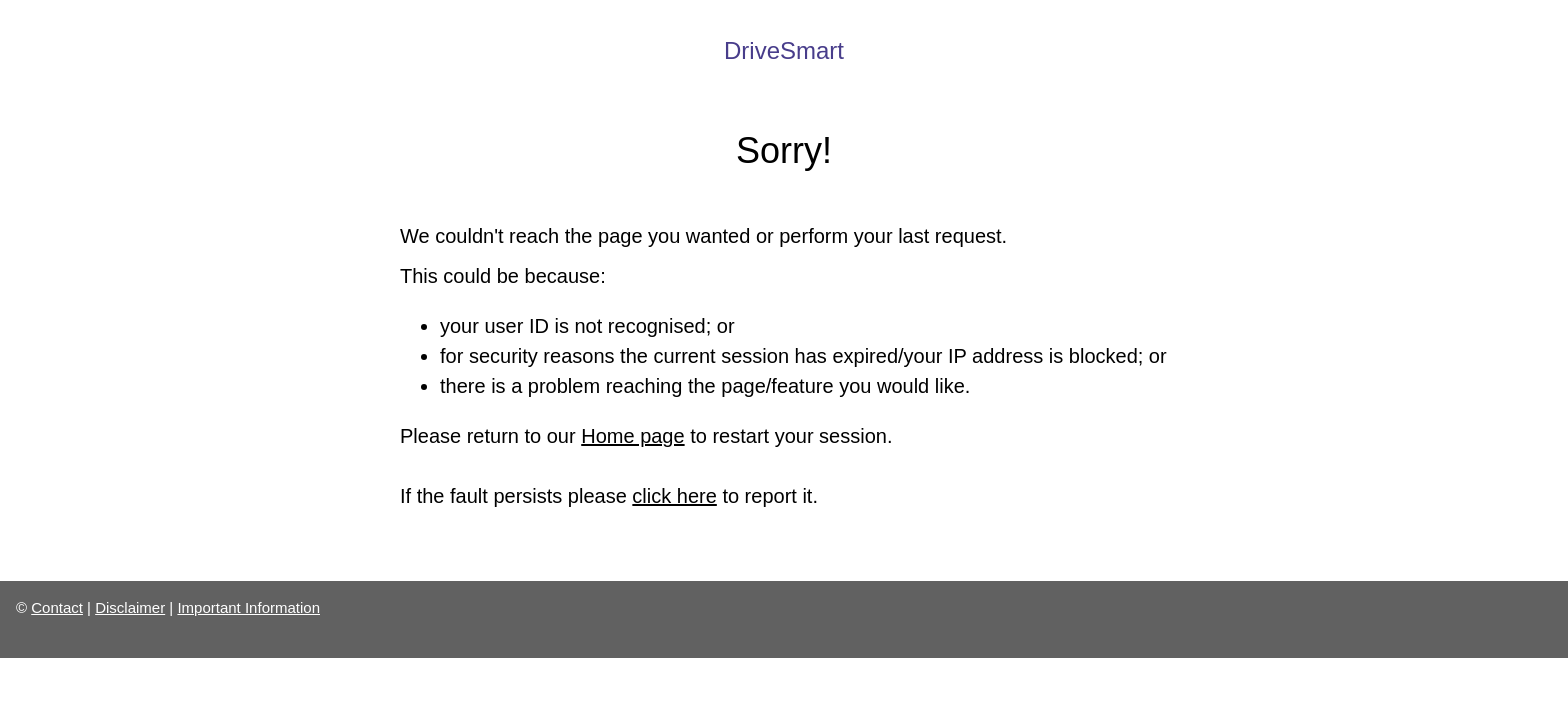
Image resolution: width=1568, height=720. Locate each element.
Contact (57, 607)
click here (674, 496)
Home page (632, 436)
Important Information (248, 607)
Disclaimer (130, 607)
